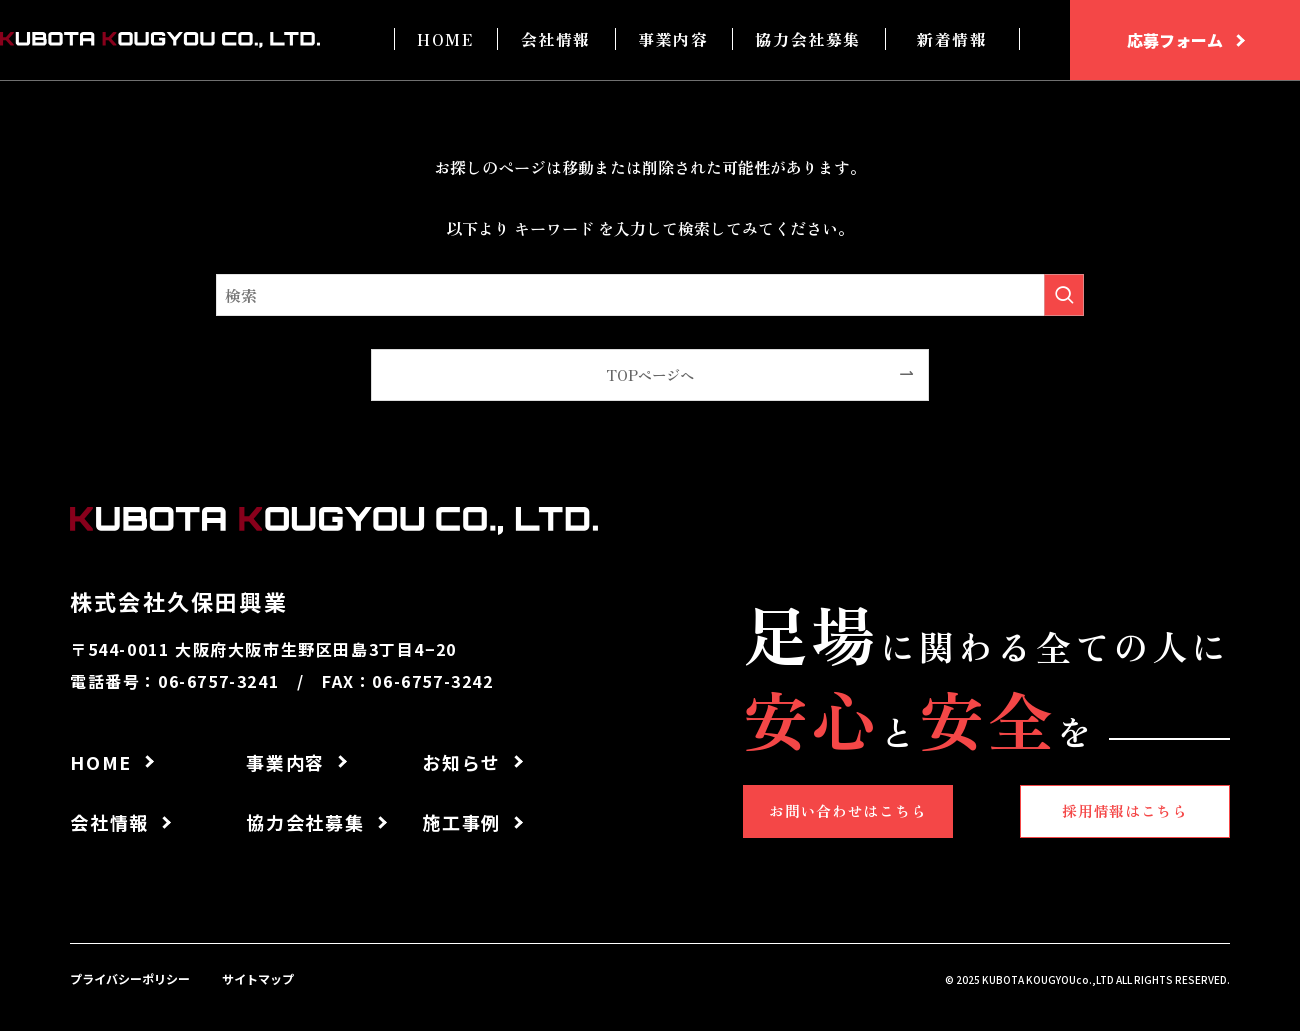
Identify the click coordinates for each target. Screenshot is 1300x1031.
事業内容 (673, 39)
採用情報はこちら (1116, 809)
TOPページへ (650, 374)
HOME (445, 39)
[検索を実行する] (1064, 295)
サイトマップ (258, 978)
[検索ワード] (650, 295)
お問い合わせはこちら (856, 809)
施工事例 (461, 822)
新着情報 (952, 39)
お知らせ (461, 762)
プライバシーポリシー (130, 978)
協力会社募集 (808, 39)
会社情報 (556, 39)
